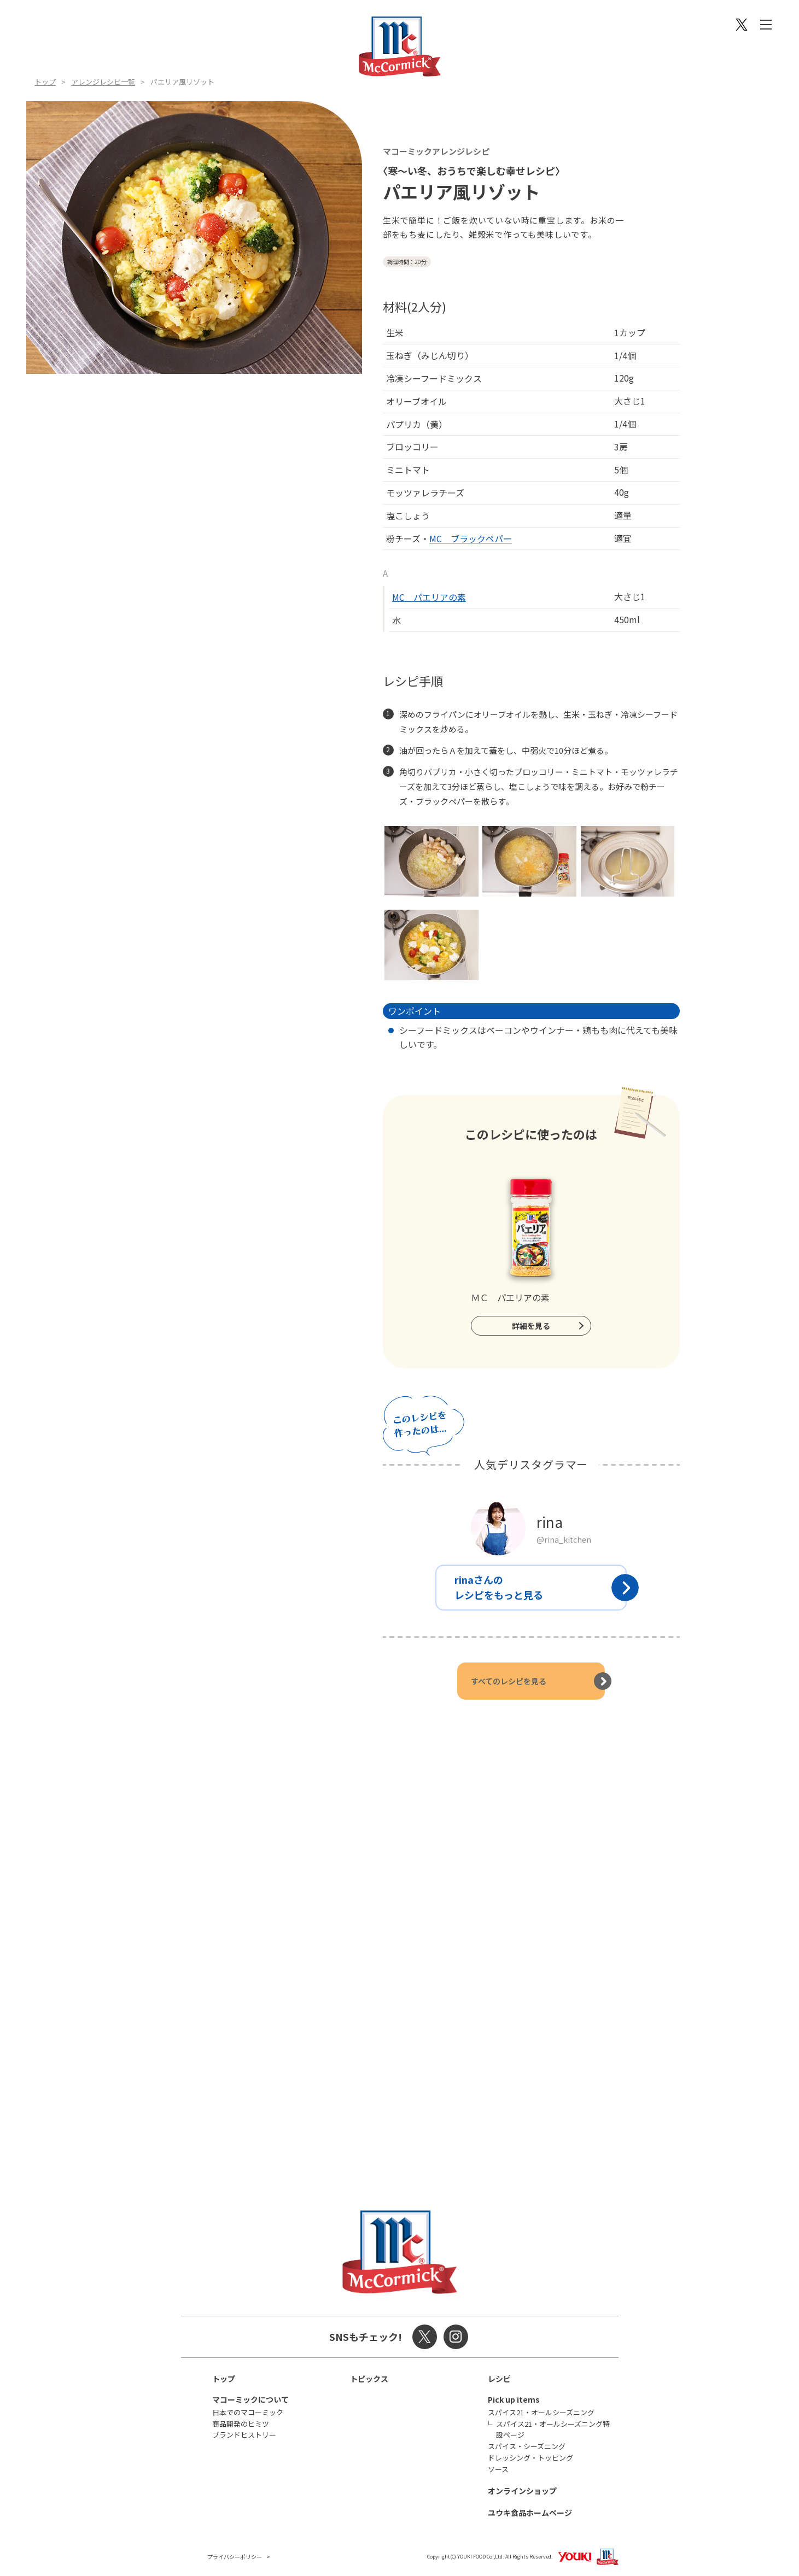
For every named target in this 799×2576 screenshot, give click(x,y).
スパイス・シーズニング (526, 2446)
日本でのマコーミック (247, 2412)
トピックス (369, 2378)
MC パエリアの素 (429, 597)
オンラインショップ (522, 2490)
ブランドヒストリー (244, 2434)
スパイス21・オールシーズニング (541, 2412)
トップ (45, 82)
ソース (498, 2469)
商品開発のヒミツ (240, 2424)
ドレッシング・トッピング (530, 2457)
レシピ (499, 2378)
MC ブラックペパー (470, 538)
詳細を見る (531, 1325)
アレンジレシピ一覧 (103, 82)
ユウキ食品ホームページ (530, 2512)
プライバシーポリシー (234, 2556)
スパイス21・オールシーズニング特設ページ (553, 2429)
